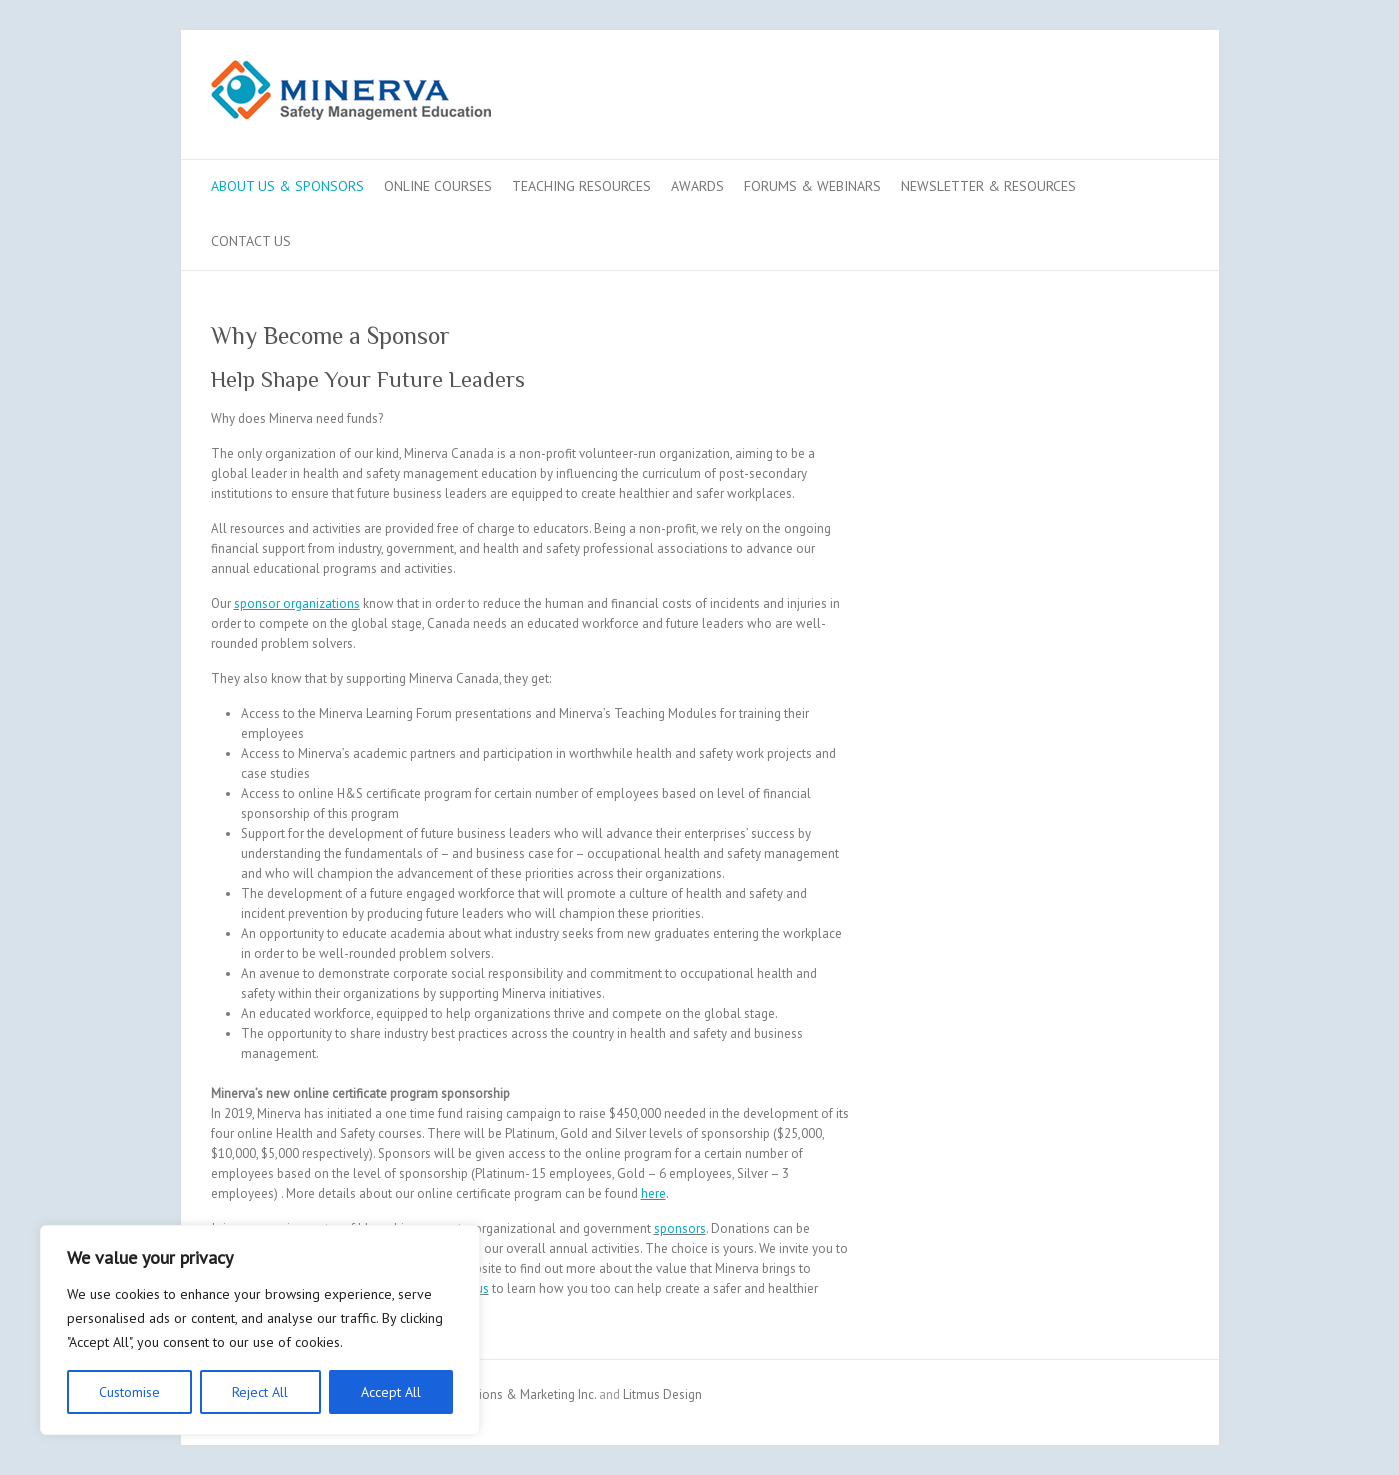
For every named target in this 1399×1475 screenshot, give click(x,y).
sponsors (680, 1228)
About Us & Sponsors (287, 186)
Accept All (391, 1392)
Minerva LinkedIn (1139, 103)
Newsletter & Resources (988, 186)
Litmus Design (662, 1394)
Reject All (260, 1392)
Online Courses (438, 186)
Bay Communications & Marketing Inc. (489, 1394)
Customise (129, 1392)
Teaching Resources (581, 186)
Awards (697, 186)
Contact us (251, 241)
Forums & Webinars (812, 186)
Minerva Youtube (1109, 103)
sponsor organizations (297, 603)
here (653, 1193)
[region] (260, 1330)
